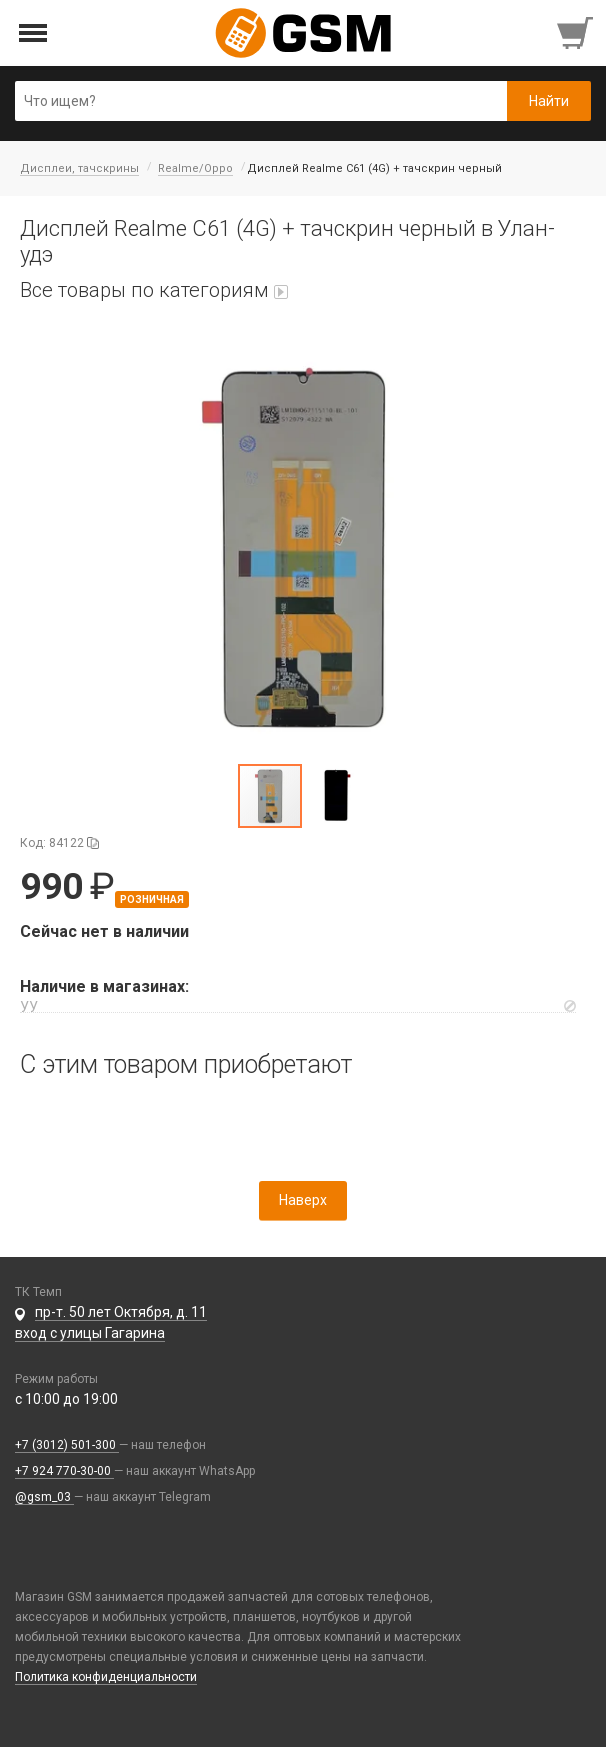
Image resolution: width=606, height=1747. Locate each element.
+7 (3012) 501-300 (67, 1445)
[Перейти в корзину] (577, 33)
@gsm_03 (44, 1497)
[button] (303, 547)
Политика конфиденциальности (106, 1677)
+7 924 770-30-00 (64, 1471)
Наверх (303, 1200)
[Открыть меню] (33, 33)
